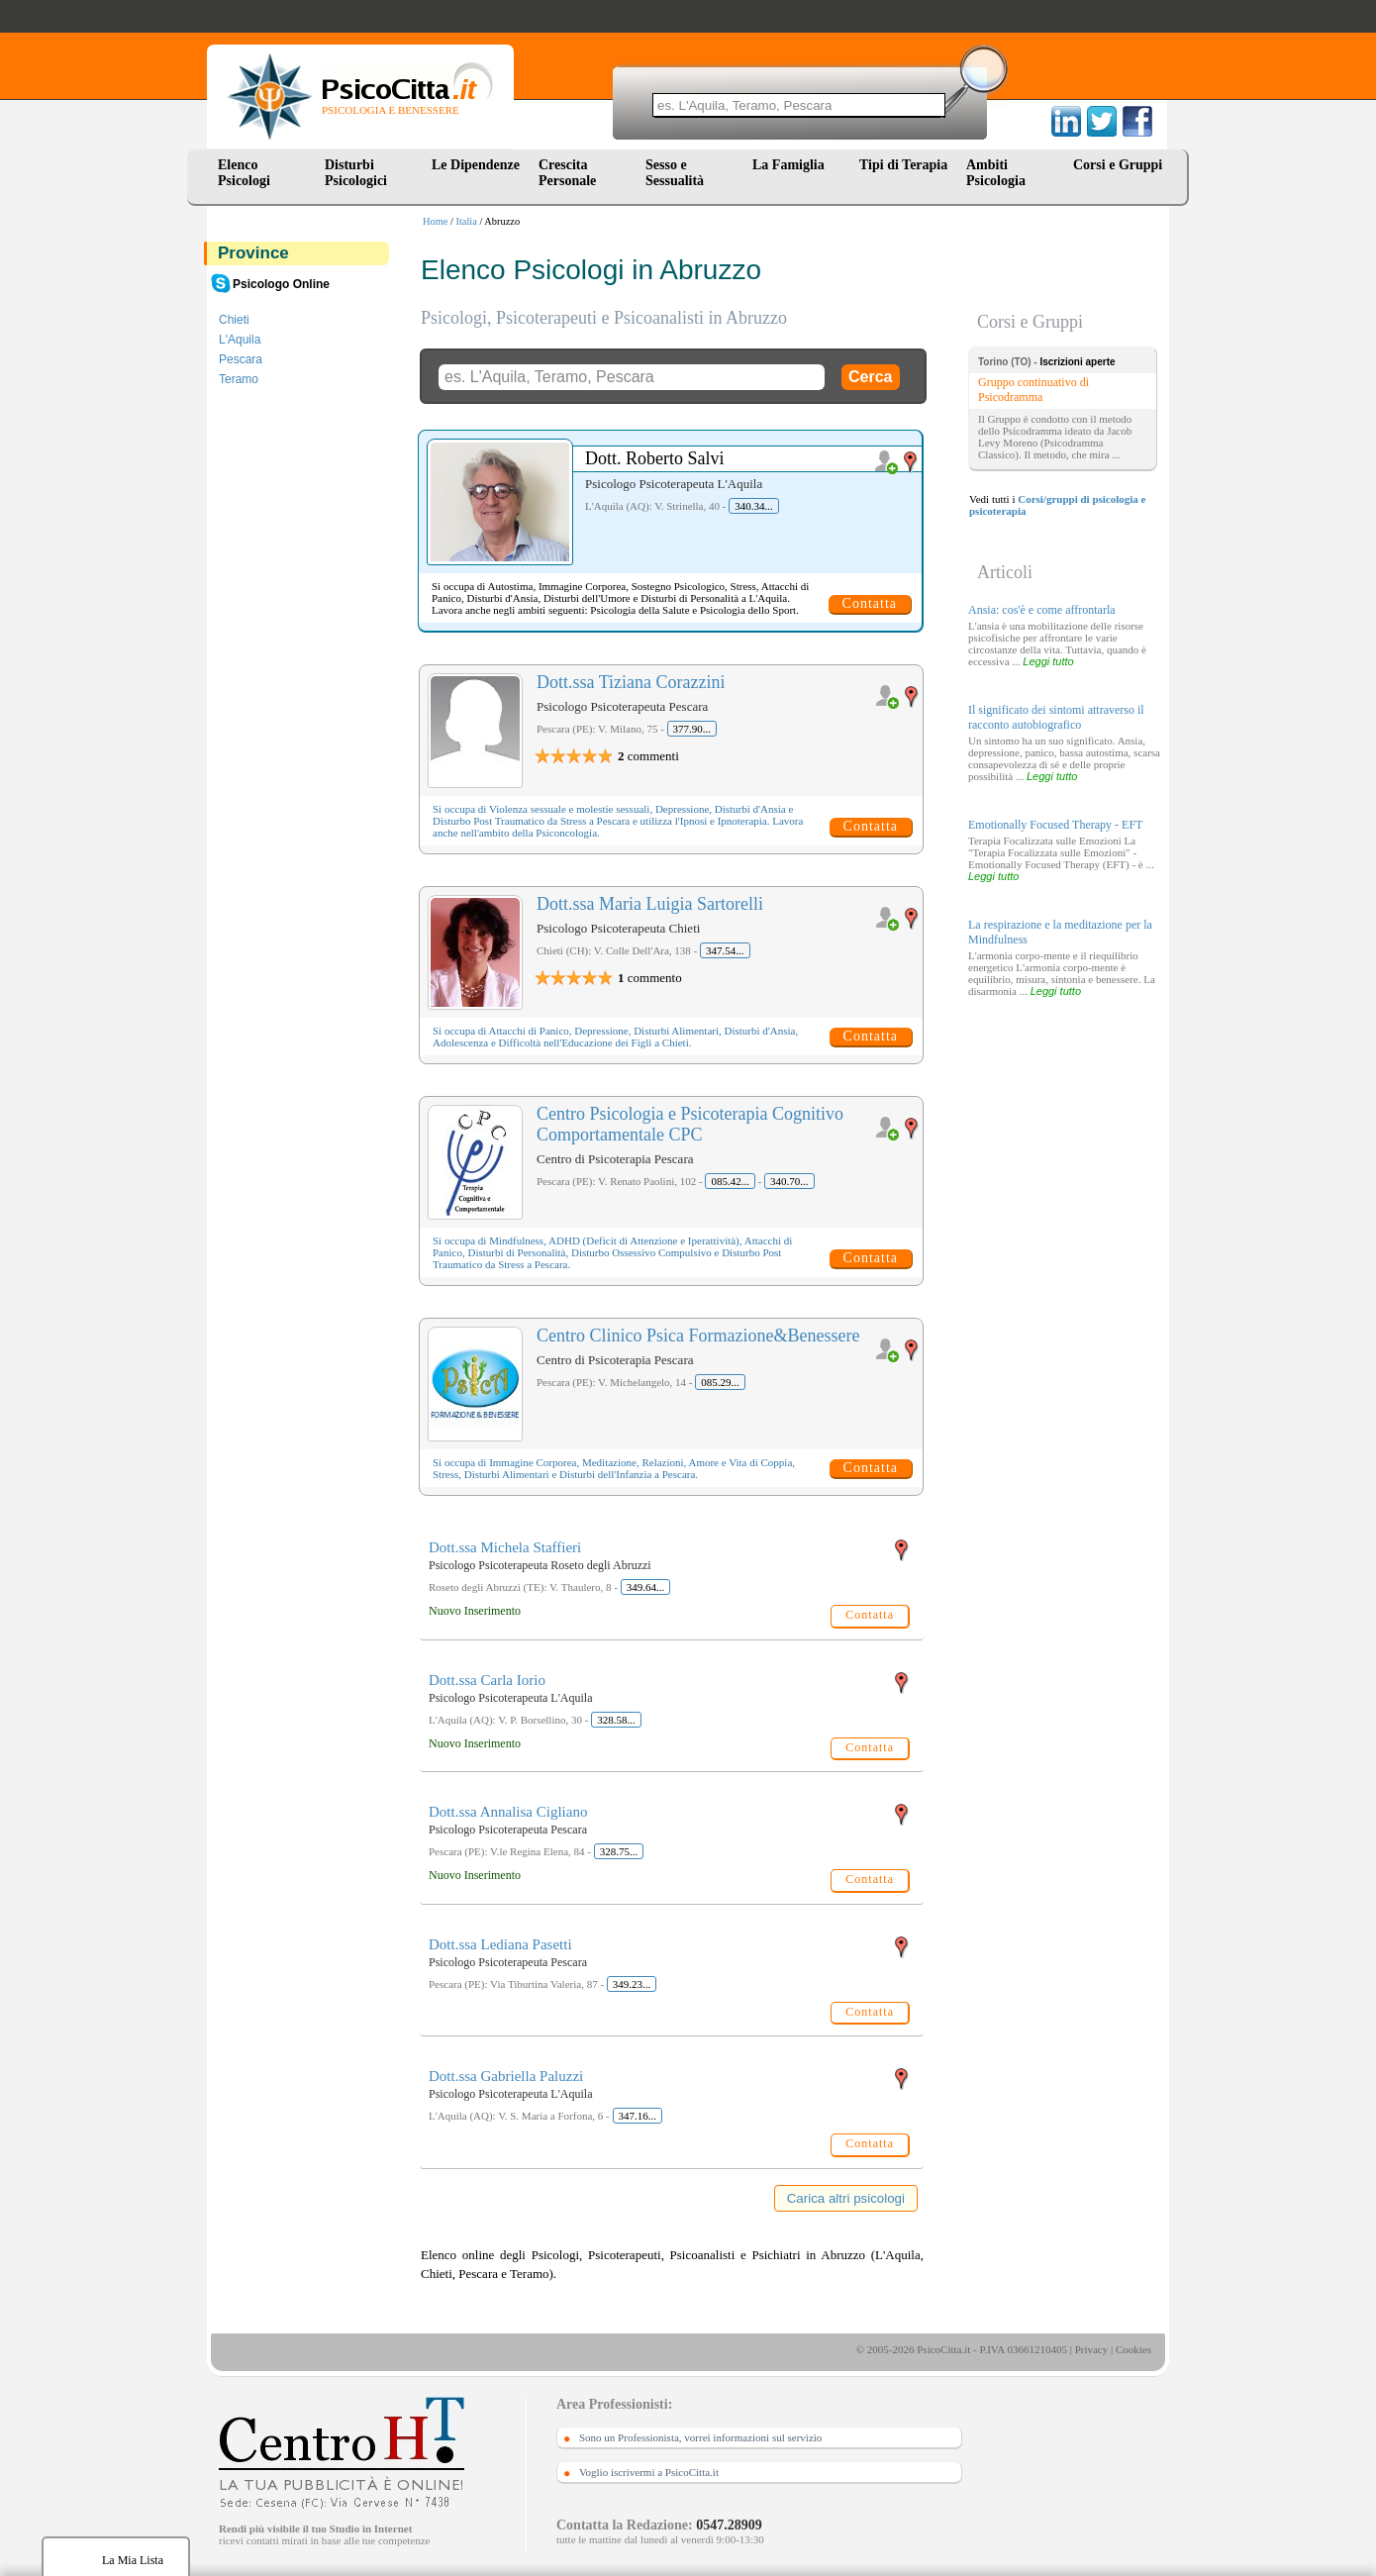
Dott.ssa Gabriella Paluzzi (506, 2076)
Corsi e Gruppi (1117, 164)
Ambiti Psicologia (996, 172)
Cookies (1133, 2349)
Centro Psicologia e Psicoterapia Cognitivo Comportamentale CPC (690, 1124)
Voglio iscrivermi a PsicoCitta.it (649, 2472)
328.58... (616, 1720)
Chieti (234, 320)
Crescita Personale (567, 172)
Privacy (1092, 2349)
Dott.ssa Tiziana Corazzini (631, 682)
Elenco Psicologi (244, 172)
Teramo (238, 379)
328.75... (619, 1851)
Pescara (240, 359)
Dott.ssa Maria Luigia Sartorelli (650, 904)
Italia (466, 221)
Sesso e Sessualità (674, 172)
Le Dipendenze (476, 164)
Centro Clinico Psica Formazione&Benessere (698, 1335)
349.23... (632, 1984)
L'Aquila (239, 340)
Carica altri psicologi (846, 2198)
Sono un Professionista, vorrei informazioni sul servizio (700, 2437)
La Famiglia (792, 164)
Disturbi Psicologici (356, 172)
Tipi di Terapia (903, 164)
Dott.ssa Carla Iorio (487, 1680)
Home (435, 221)
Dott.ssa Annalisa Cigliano (508, 1812)
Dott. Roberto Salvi (655, 458)
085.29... (720, 1382)
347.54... (725, 950)
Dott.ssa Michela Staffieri (505, 1547)
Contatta (869, 603)
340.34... (754, 506)
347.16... (638, 2116)
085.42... (730, 1181)
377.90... (692, 729)
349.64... (646, 1587)
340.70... (789, 1181)
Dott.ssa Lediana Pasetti (500, 1944)
